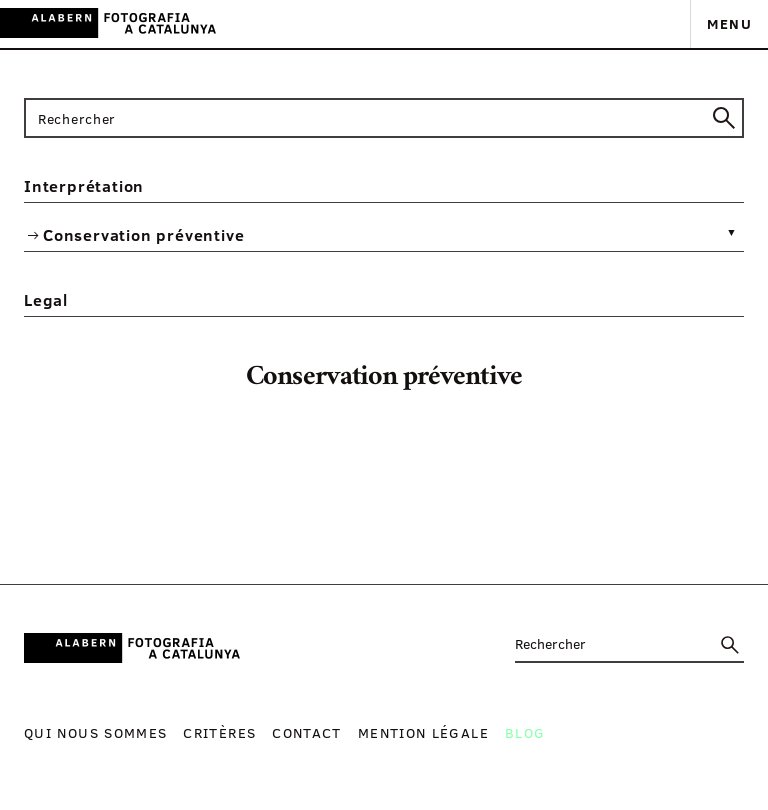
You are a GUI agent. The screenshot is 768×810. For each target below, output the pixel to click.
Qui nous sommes (95, 732)
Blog (525, 732)
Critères (219, 732)
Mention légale (423, 732)
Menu (729, 23)
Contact (307, 732)
